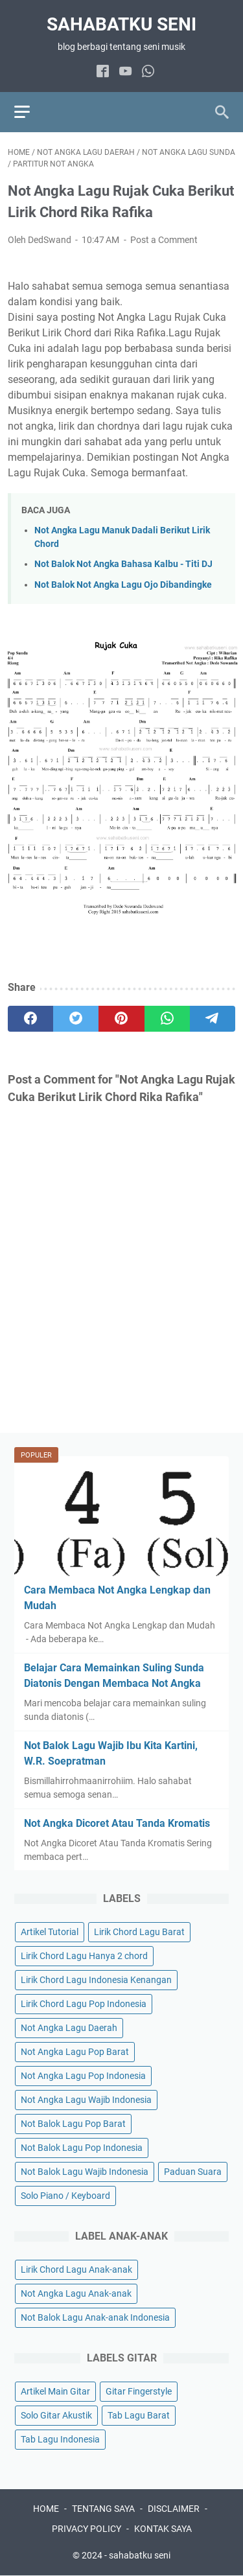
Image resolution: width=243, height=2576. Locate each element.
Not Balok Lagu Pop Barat (73, 2123)
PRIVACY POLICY (86, 2529)
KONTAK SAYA (163, 2529)
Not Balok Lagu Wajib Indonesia (84, 2171)
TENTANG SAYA (103, 2508)
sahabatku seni (121, 24)
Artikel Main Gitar (55, 2391)
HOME (46, 2508)
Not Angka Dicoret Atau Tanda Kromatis (117, 1823)
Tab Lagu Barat (139, 2415)
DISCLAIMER (174, 2508)
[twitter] (75, 1019)
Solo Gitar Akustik (56, 2415)
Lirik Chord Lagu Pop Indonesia (83, 2004)
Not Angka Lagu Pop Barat (75, 2052)
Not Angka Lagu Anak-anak (76, 2293)
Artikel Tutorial (49, 1932)
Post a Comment (164, 240)
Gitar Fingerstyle (139, 2391)
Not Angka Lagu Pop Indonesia (83, 2076)
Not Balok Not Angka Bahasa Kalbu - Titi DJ (123, 564)
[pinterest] (121, 1019)
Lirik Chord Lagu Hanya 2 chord (84, 1956)
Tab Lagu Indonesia (60, 2439)
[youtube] (125, 72)
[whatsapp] (148, 72)
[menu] (29, 112)
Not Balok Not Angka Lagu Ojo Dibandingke (123, 584)
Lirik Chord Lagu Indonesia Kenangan (96, 1980)
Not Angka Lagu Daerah (69, 2028)
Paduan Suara (193, 2171)
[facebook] (103, 72)
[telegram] (212, 1019)
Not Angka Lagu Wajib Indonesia (86, 2099)
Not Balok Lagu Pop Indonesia (82, 2147)
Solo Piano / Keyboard (65, 2195)
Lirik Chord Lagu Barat (139, 1932)
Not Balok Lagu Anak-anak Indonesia (95, 2317)
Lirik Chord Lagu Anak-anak (76, 2269)
